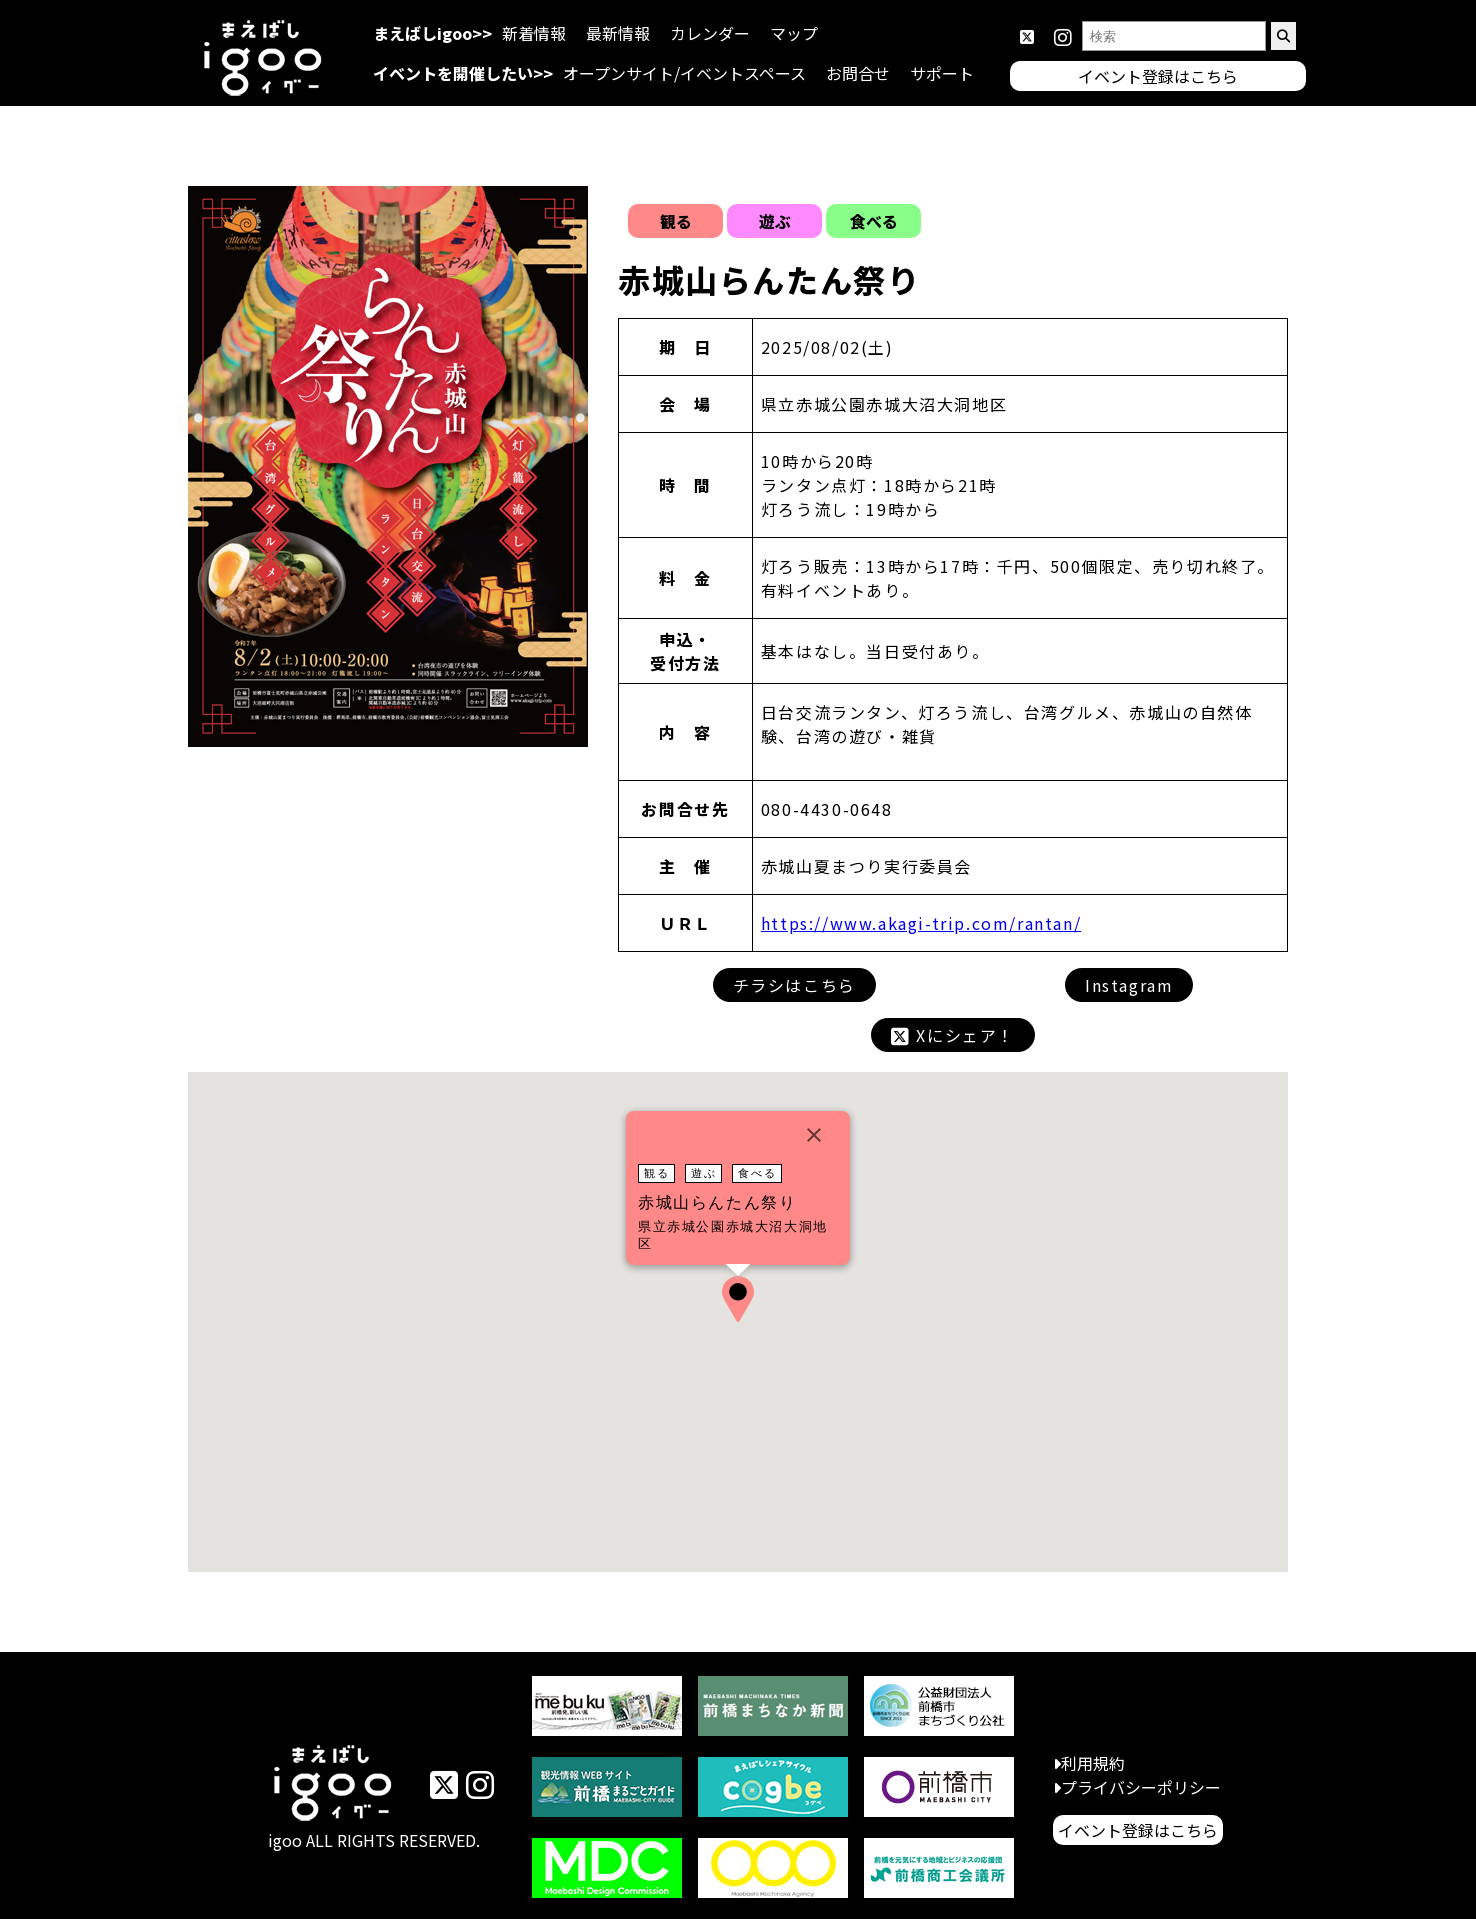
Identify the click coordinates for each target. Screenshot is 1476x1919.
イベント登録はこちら (1138, 1830)
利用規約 (1093, 1763)
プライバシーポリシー (1141, 1787)
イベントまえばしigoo (333, 1786)
